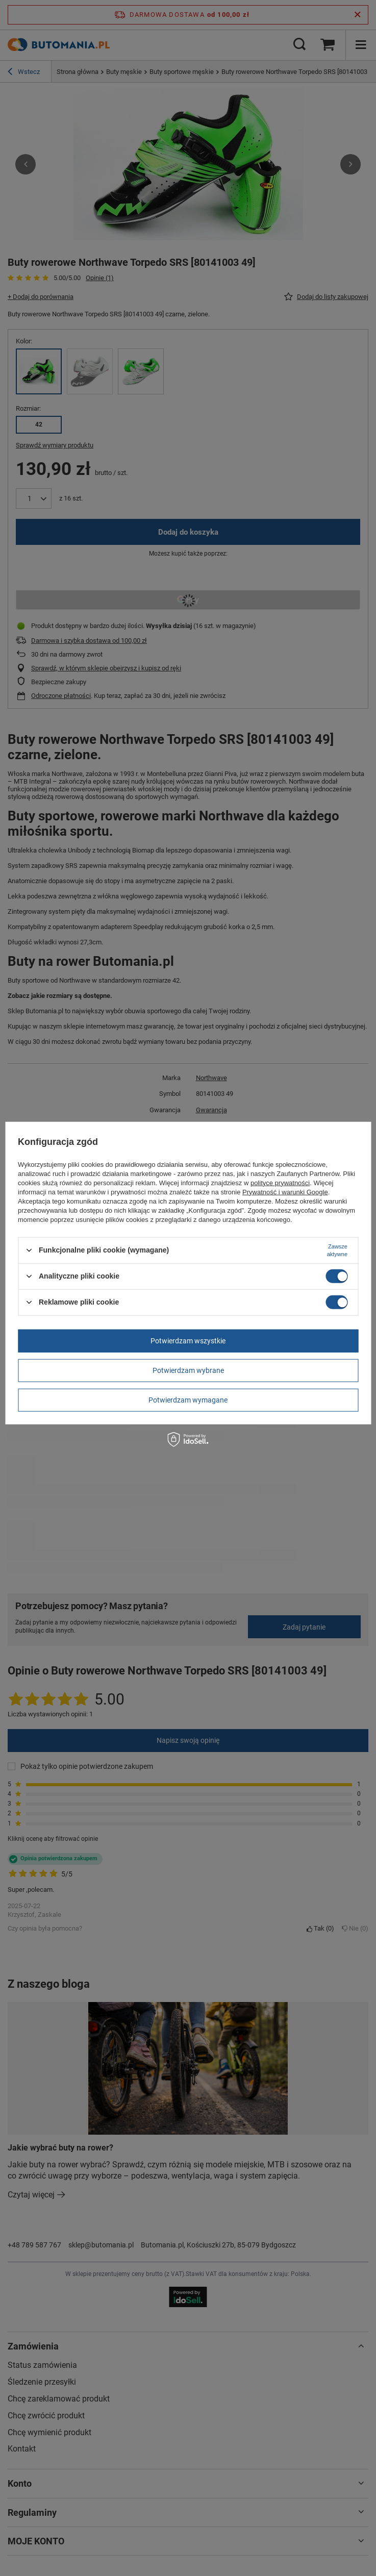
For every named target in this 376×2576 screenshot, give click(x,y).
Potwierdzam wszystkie (188, 1341)
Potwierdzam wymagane (188, 1400)
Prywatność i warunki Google (285, 1191)
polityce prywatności (280, 1182)
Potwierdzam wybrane (188, 1370)
